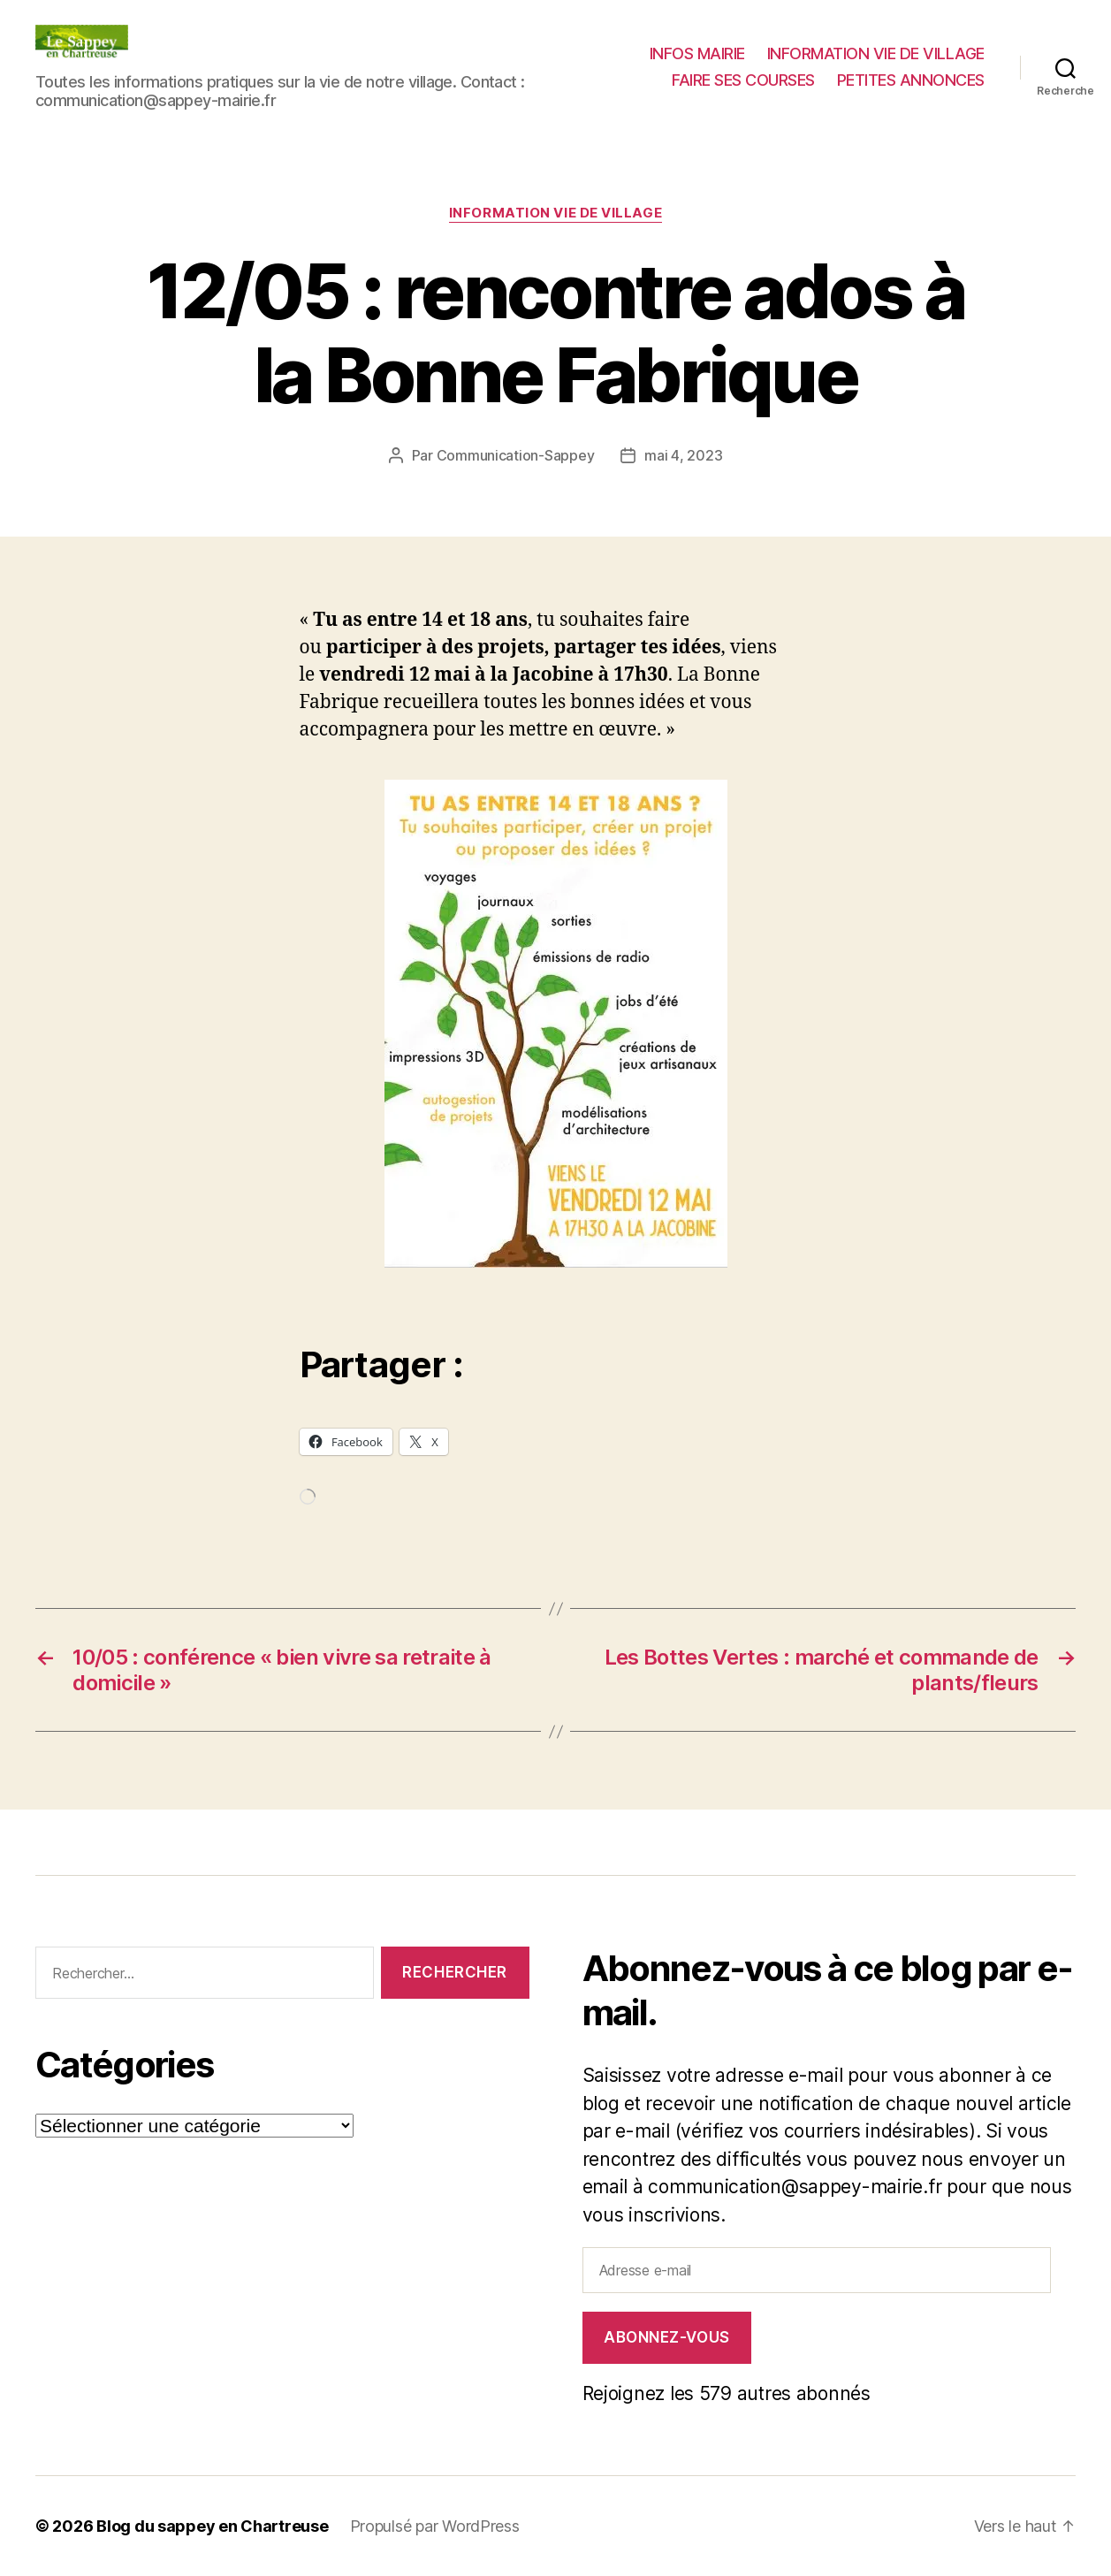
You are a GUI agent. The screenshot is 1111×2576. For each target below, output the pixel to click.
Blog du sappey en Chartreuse (212, 2526)
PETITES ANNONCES (911, 80)
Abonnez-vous (667, 2337)
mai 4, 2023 (683, 455)
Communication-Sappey (516, 455)
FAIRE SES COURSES (743, 80)
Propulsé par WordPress (435, 2526)
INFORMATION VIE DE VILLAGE (876, 53)
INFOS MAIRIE (697, 53)
